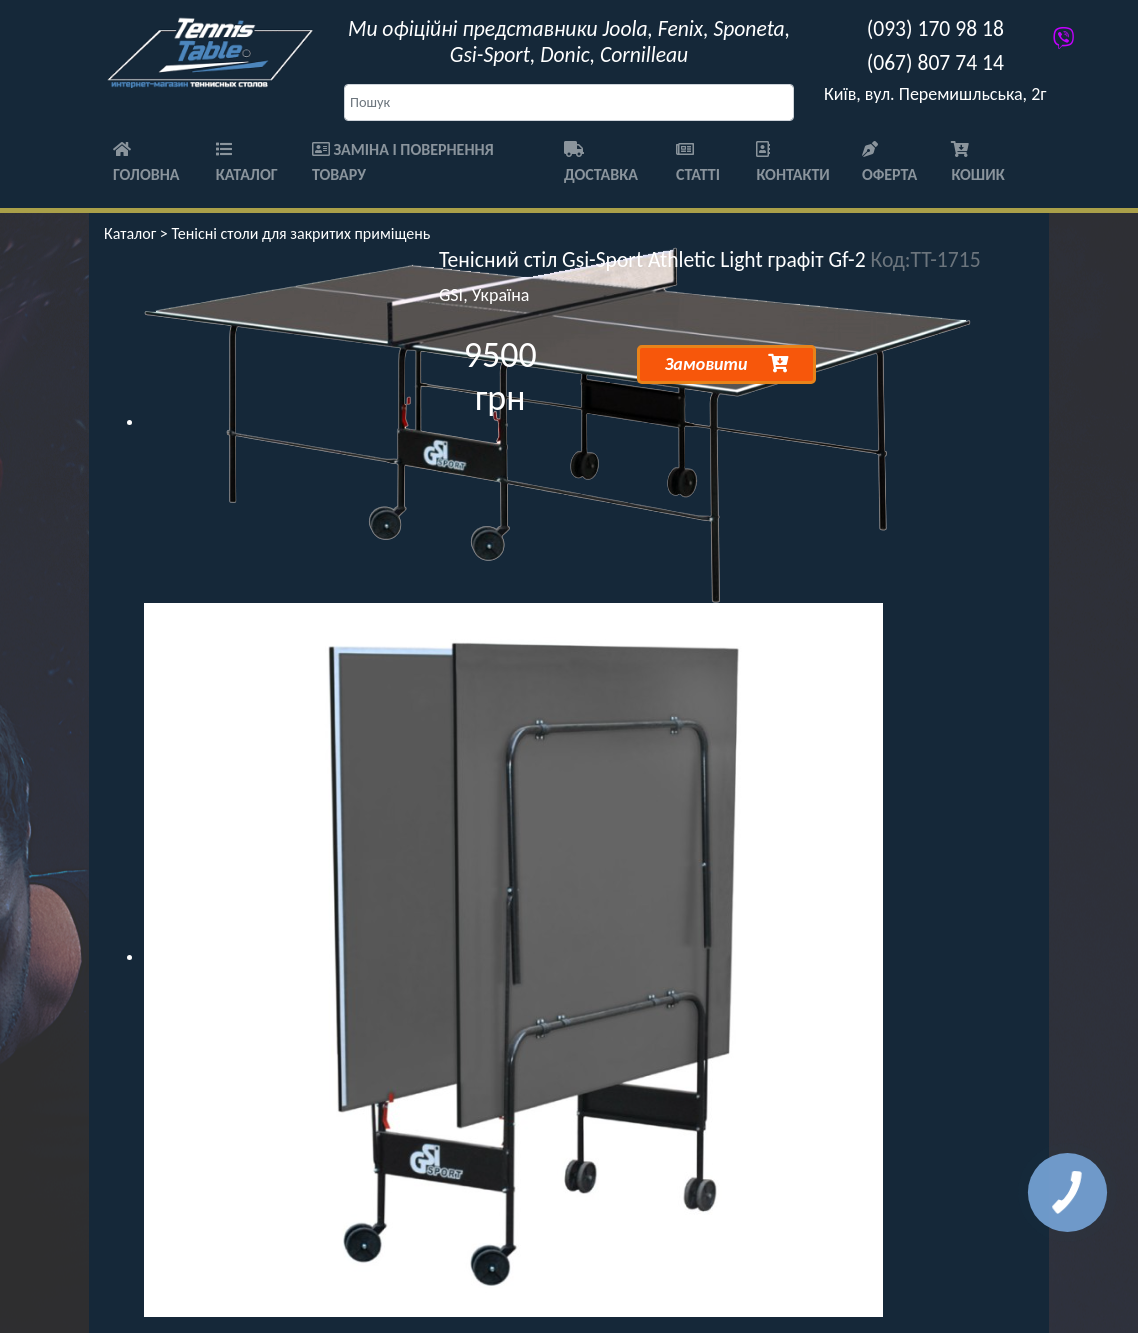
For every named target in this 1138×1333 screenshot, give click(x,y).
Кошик (977, 163)
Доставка (601, 163)
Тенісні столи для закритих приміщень (300, 233)
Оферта (889, 163)
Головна (146, 163)
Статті (698, 163)
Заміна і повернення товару (403, 162)
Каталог (247, 163)
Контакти (792, 163)
